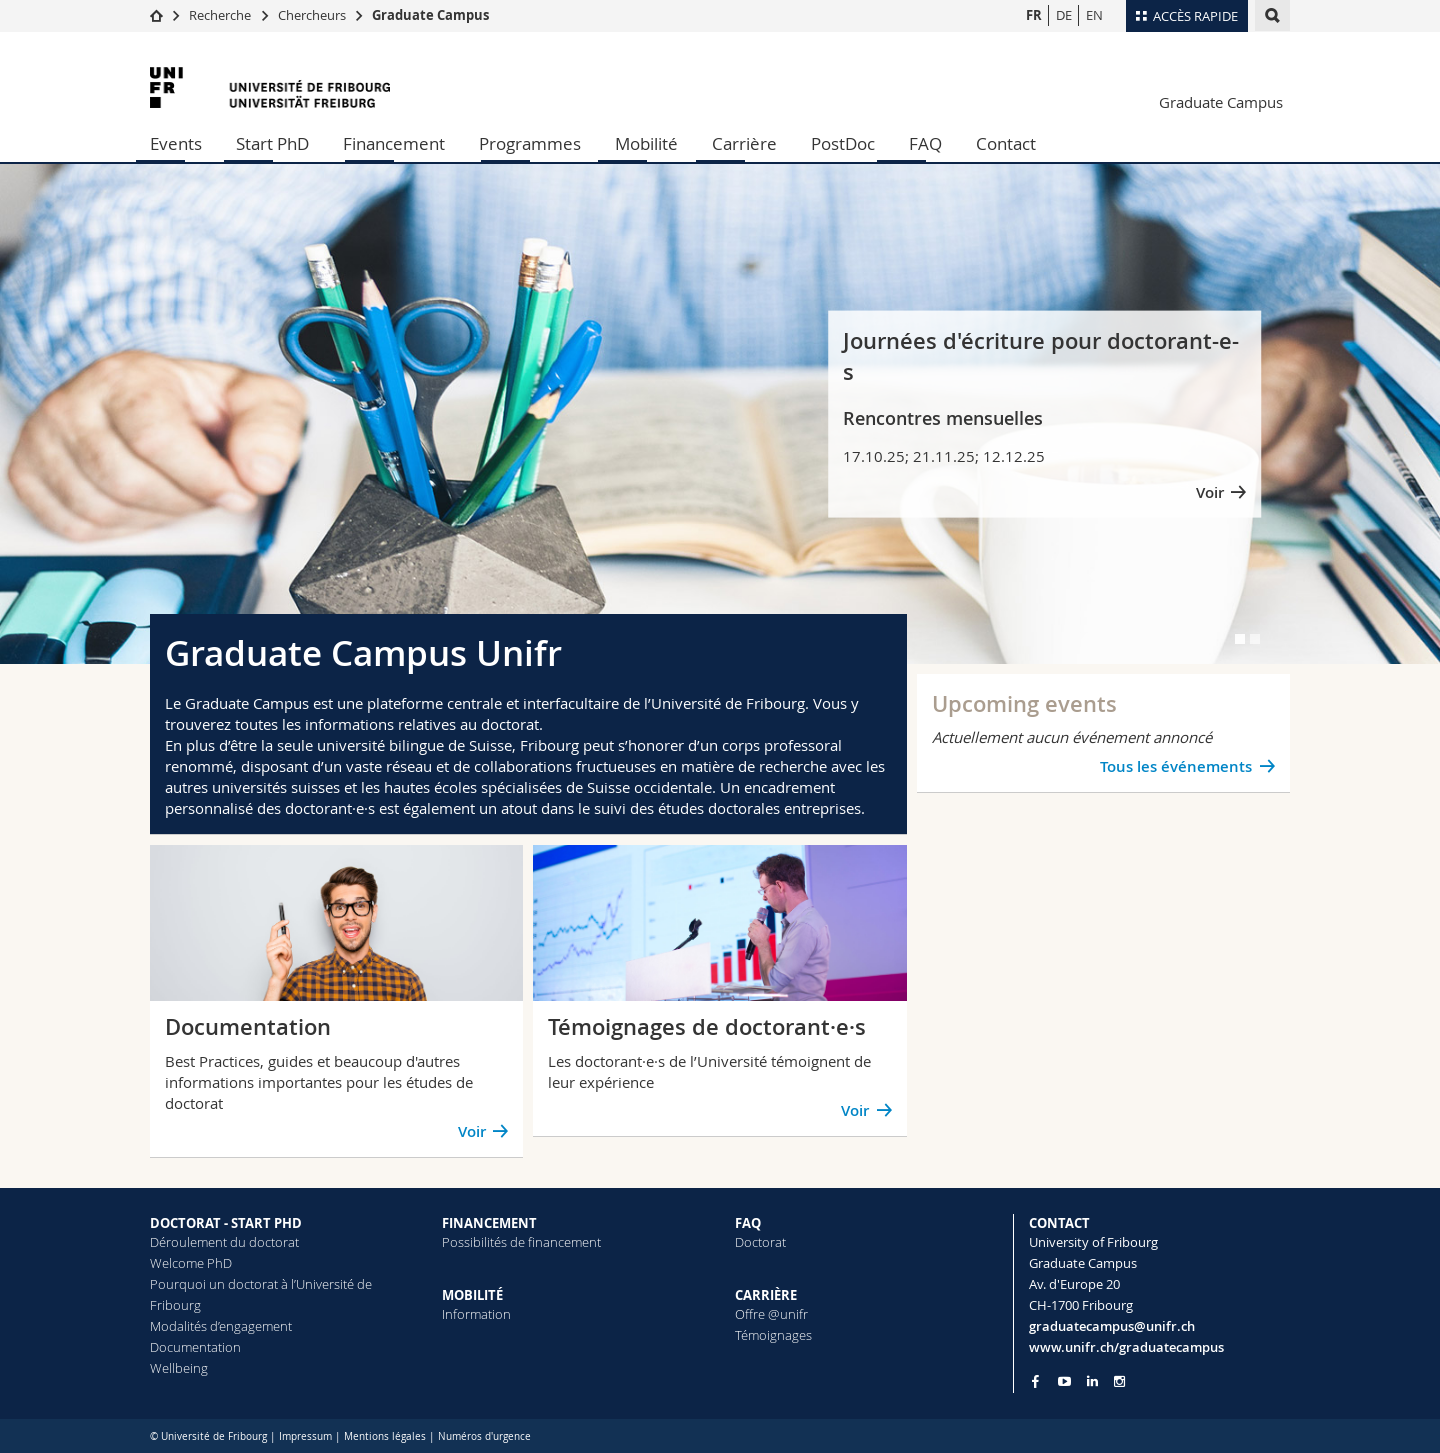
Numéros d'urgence (484, 1436)
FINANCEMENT (489, 1223)
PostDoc (843, 143)
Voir (1210, 491)
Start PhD (272, 143)
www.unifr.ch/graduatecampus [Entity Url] (1126, 1347)
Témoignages (773, 1335)
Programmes (530, 143)
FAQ (925, 143)
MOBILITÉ (472, 1295)
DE (1064, 15)
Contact (1006, 143)
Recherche (220, 15)
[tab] (1240, 639)
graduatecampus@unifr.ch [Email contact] (1112, 1326)
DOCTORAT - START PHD (226, 1223)
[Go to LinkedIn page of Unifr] (1092, 1381)
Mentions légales (385, 1436)
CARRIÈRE (766, 1295)
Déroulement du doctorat (224, 1242)
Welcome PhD (191, 1263)
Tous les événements (1176, 766)
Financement (394, 143)
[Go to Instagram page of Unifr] (1119, 1381)
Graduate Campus (430, 15)
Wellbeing (179, 1368)
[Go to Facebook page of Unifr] (1035, 1381)
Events (176, 143)
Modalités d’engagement (221, 1326)
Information (476, 1314)
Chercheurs (312, 15)
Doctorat (760, 1242)
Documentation (195, 1347)
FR (1034, 15)
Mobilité (646, 143)
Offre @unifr (771, 1314)
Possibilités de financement (521, 1242)
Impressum (305, 1436)
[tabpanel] (720, 414)
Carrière (744, 143)
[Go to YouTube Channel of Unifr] (1064, 1381)
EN (1094, 15)
